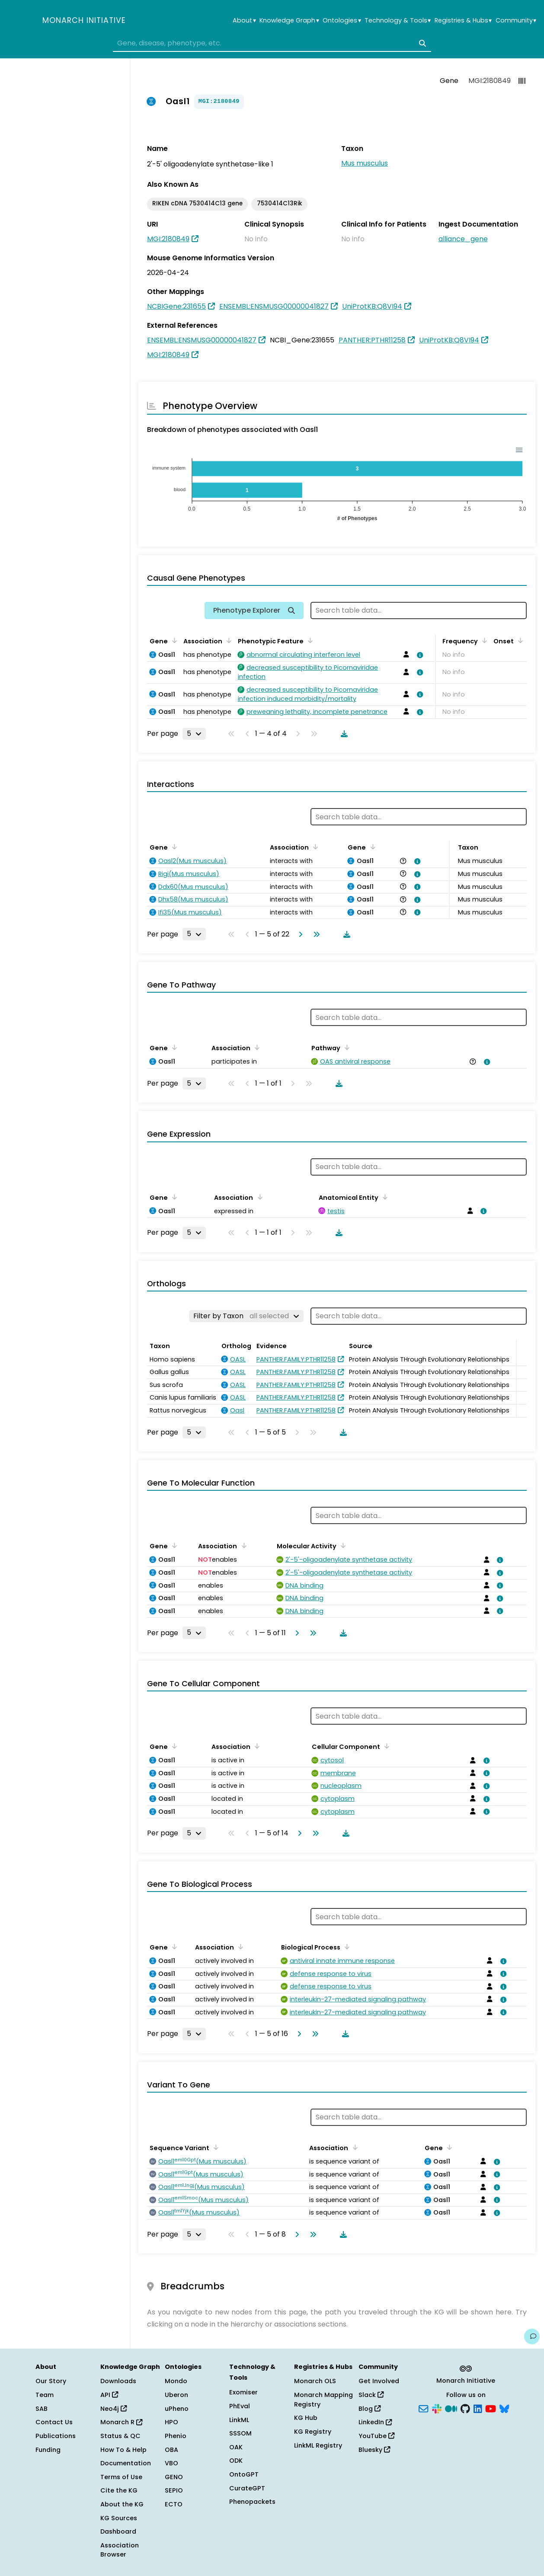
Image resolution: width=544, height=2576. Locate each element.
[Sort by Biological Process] (345, 1946)
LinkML (239, 2420)
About (244, 20)
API (109, 2395)
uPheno (177, 2408)
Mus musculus (364, 163)
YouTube (376, 2436)
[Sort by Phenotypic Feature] (309, 640)
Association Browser (119, 2550)
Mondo (176, 2381)
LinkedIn (375, 2422)
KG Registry (312, 2431)
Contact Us (54, 2422)
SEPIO (174, 2490)
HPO (171, 2422)
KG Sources (118, 2518)
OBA (171, 2449)
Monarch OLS (315, 2381)
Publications (55, 2436)
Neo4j (113, 2408)
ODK (236, 2460)
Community (516, 20)
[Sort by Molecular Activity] (341, 1545)
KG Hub (305, 2417)
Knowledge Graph (289, 20)
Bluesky (374, 2449)
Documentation (125, 2463)
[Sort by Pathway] (345, 1047)
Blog (369, 2408)
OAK (236, 2447)
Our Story (50, 2381)
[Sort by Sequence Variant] (214, 2147)
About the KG (122, 2504)
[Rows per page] (194, 734)
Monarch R (121, 2422)
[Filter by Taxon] (246, 1316)
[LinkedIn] (478, 2408)
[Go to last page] (314, 934)
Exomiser (243, 2392)
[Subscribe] (423, 2408)
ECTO (173, 2504)
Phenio (175, 2436)
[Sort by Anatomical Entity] (383, 1196)
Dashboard (118, 2531)
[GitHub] (465, 2408)
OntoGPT (244, 2474)
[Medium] (451, 2408)
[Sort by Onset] (519, 640)
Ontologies (342, 20)
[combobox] (272, 43)
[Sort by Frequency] (483, 640)
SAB (41, 2408)
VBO (171, 2463)
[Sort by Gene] (173, 640)
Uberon (176, 2395)
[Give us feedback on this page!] (532, 2336)
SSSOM (240, 2433)
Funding (48, 2449)
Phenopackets (252, 2501)
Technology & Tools (398, 20)
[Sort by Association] (227, 640)
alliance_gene (463, 239)
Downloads (118, 2381)
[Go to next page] (299, 934)
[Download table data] (342, 733)
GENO (174, 2477)
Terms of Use (121, 2477)
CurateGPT (247, 2488)
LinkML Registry (318, 2445)
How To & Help (123, 2449)
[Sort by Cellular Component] (385, 1746)
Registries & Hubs (463, 20)
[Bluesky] (504, 2408)
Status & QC (120, 2436)
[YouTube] (490, 2408)
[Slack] (437, 2408)
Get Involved (378, 2381)
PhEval (239, 2406)
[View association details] (419, 655)
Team (44, 2395)
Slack (371, 2395)
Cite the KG (119, 2490)
